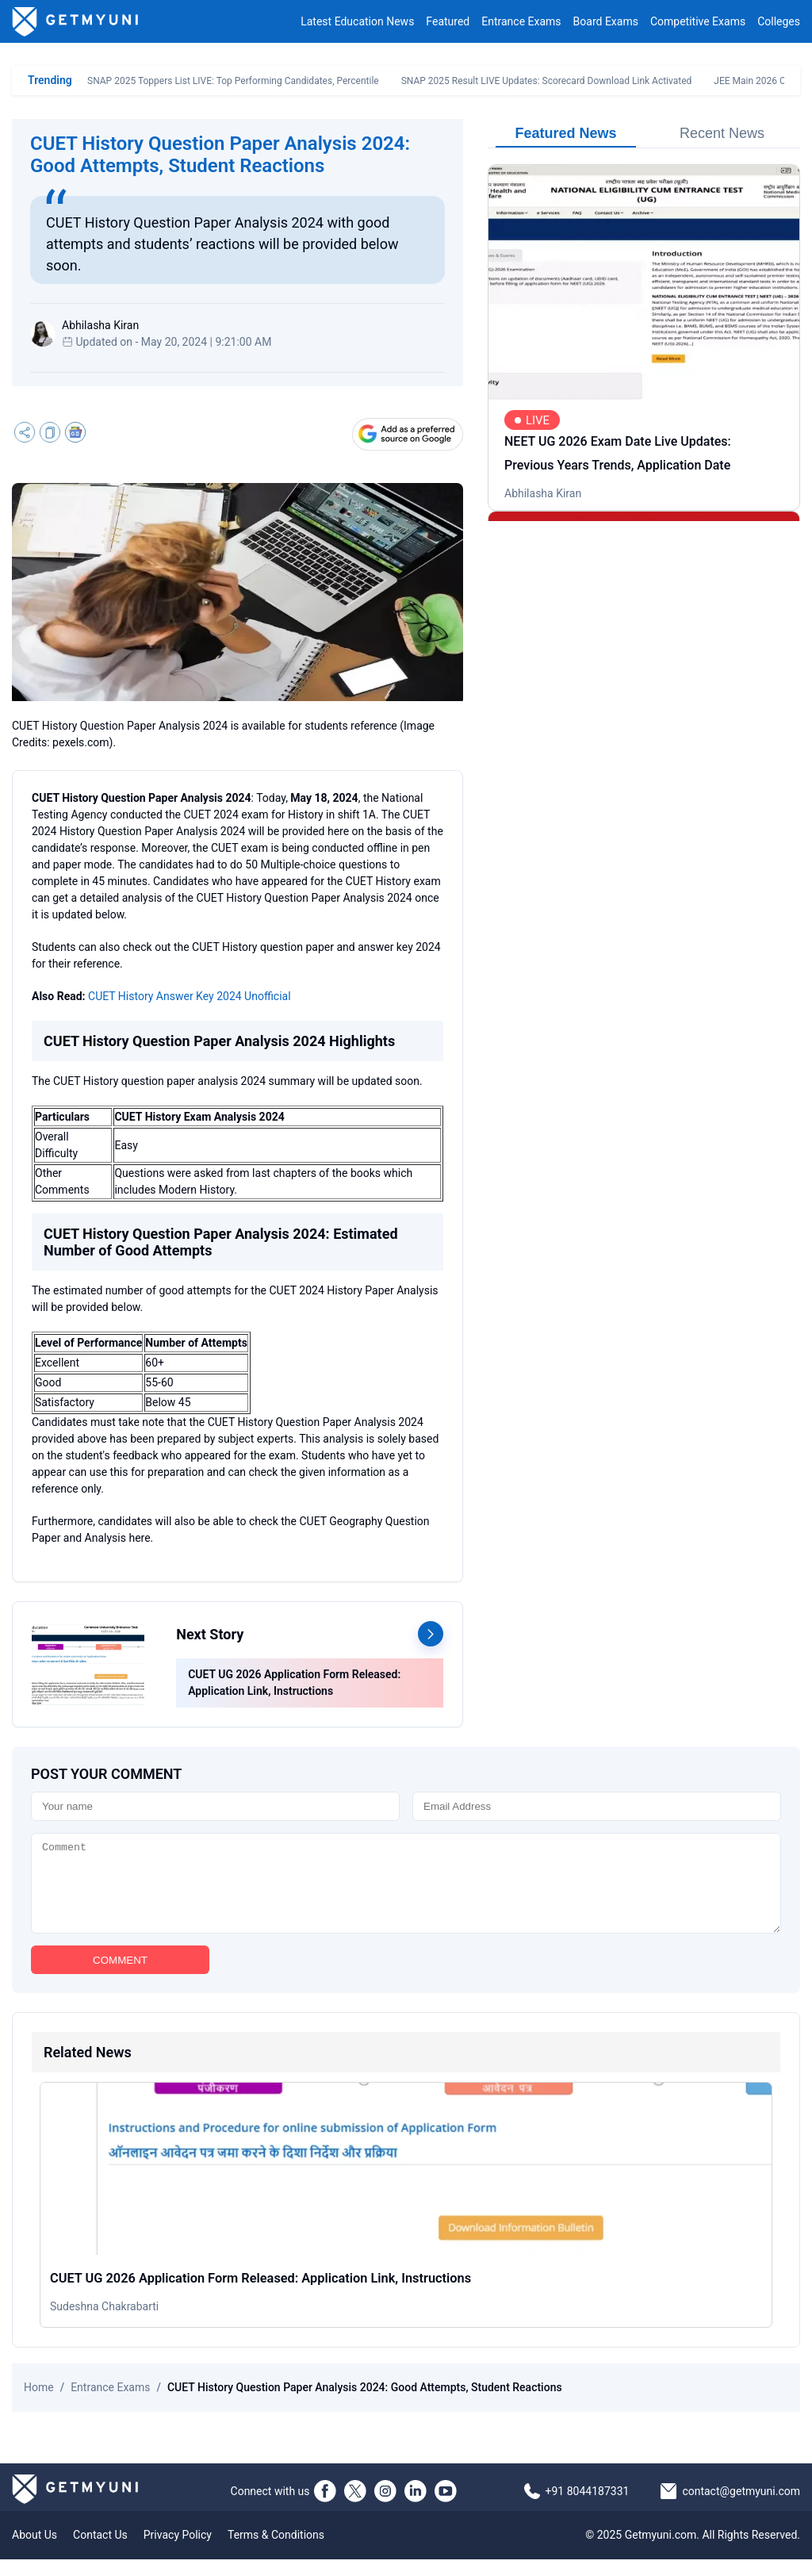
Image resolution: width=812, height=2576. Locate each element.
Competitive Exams (697, 21)
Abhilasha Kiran (542, 493)
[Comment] (406, 1891)
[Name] (215, 1806)
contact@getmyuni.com (741, 2507)
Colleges (778, 21)
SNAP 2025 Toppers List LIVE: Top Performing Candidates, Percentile (233, 80)
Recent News (722, 133)
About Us (34, 2551)
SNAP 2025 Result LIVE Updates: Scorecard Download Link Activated (546, 80)
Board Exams (605, 21)
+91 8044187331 (588, 2507)
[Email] (596, 1806)
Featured (447, 21)
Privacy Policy (178, 2551)
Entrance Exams (521, 21)
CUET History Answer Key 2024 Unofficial (189, 996)
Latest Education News (357, 21)
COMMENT (120, 1977)
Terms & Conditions (276, 2551)
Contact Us (100, 2551)
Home (39, 2404)
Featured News (565, 133)
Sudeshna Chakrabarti (104, 2323)
